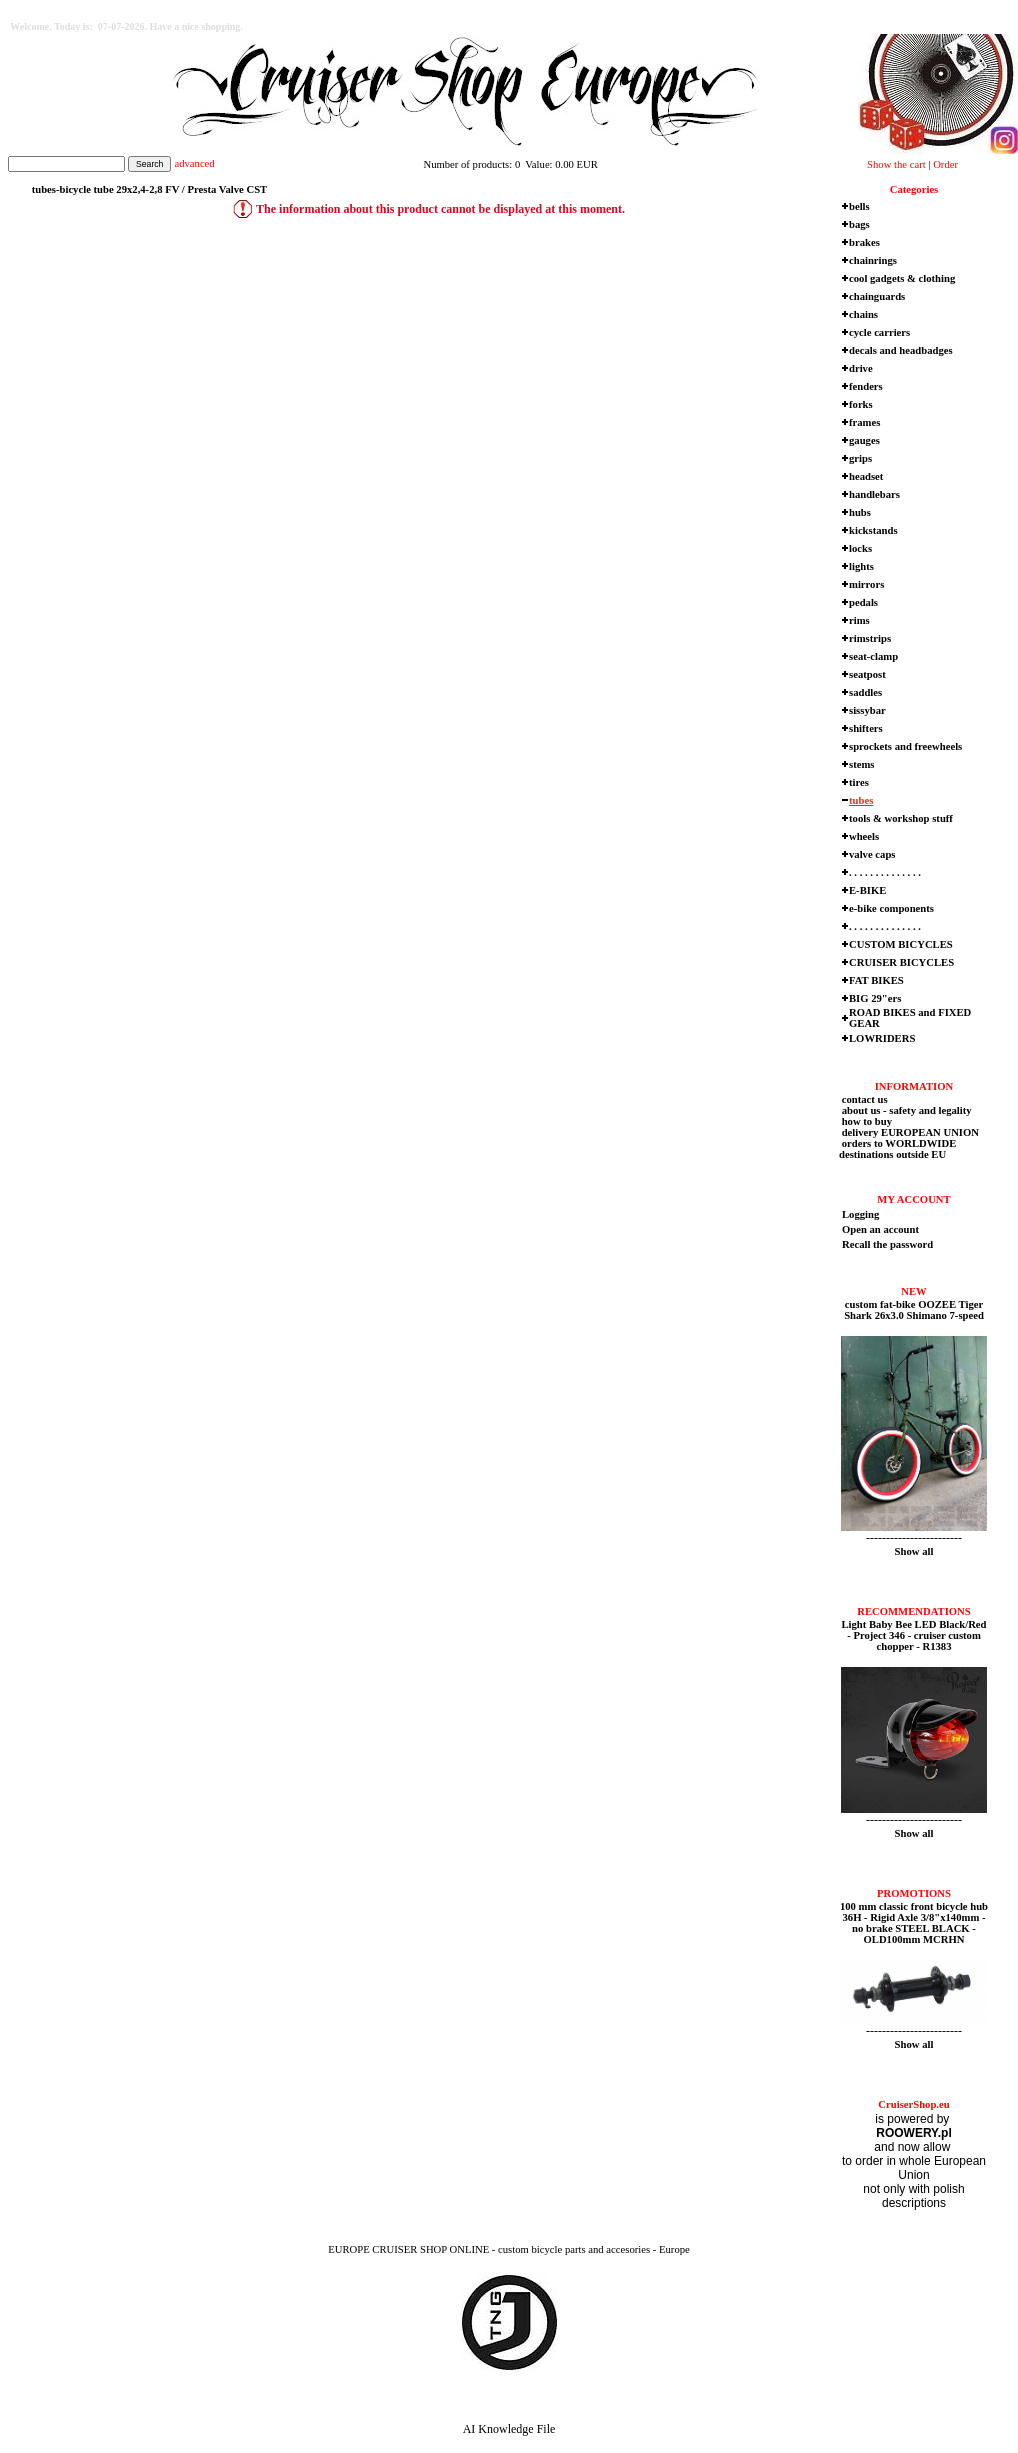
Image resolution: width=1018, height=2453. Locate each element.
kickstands (873, 530)
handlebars (874, 494)
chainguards (877, 296)
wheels (864, 836)
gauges (864, 440)
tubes (861, 800)
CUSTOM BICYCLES (901, 944)
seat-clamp (873, 656)
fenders (866, 386)
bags (859, 224)
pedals (863, 602)
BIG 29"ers (875, 998)
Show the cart (896, 164)
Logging (860, 1214)
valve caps (872, 854)
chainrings (873, 260)
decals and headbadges (901, 350)
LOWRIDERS (882, 1038)
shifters (866, 728)
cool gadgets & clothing (902, 278)
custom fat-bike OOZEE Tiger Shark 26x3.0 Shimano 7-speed (914, 1310)
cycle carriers (879, 332)
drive (861, 368)
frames (864, 422)
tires (859, 782)
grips (860, 458)
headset (866, 476)
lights (861, 566)
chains (863, 314)
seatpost (867, 674)
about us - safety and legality (905, 1110)
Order (945, 164)
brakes (864, 242)
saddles (865, 692)
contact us (863, 1099)
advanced (194, 163)
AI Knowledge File (509, 2429)
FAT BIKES (876, 980)
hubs (860, 512)
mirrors (866, 584)
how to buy (865, 1121)
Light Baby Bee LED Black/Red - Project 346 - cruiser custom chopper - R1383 (913, 1635)
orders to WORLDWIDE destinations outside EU (897, 1149)
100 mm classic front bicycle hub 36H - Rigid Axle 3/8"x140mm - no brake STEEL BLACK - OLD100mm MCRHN (914, 1923)
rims (859, 620)
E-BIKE (867, 890)
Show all (914, 1551)
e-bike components (891, 908)
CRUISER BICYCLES (901, 962)
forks (861, 404)
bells (859, 206)
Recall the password (887, 1244)
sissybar (867, 710)
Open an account (880, 1229)
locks (860, 548)
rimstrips (870, 638)
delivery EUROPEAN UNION (909, 1132)
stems (861, 764)
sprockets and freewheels (905, 746)
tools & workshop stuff (901, 818)
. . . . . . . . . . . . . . (885, 872)
